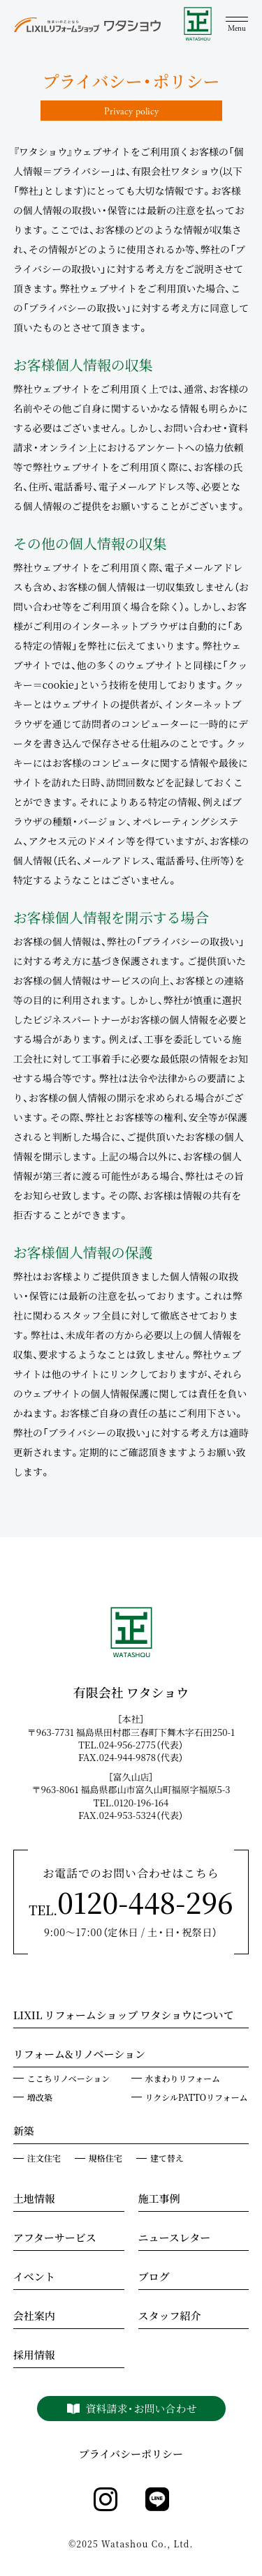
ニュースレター (174, 2239)
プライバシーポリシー (131, 2454)
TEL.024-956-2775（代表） (135, 1744)
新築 (23, 2132)
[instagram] (105, 2500)
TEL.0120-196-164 (136, 1802)
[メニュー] (237, 25)
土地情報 (34, 2200)
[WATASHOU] (198, 25)
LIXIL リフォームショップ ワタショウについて (123, 2016)
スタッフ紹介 (169, 2317)
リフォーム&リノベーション (79, 2055)
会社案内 (34, 2317)
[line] (157, 2500)
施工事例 (159, 2200)
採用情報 (34, 2356)
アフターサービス (54, 2239)
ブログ (154, 2278)
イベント (34, 2278)
